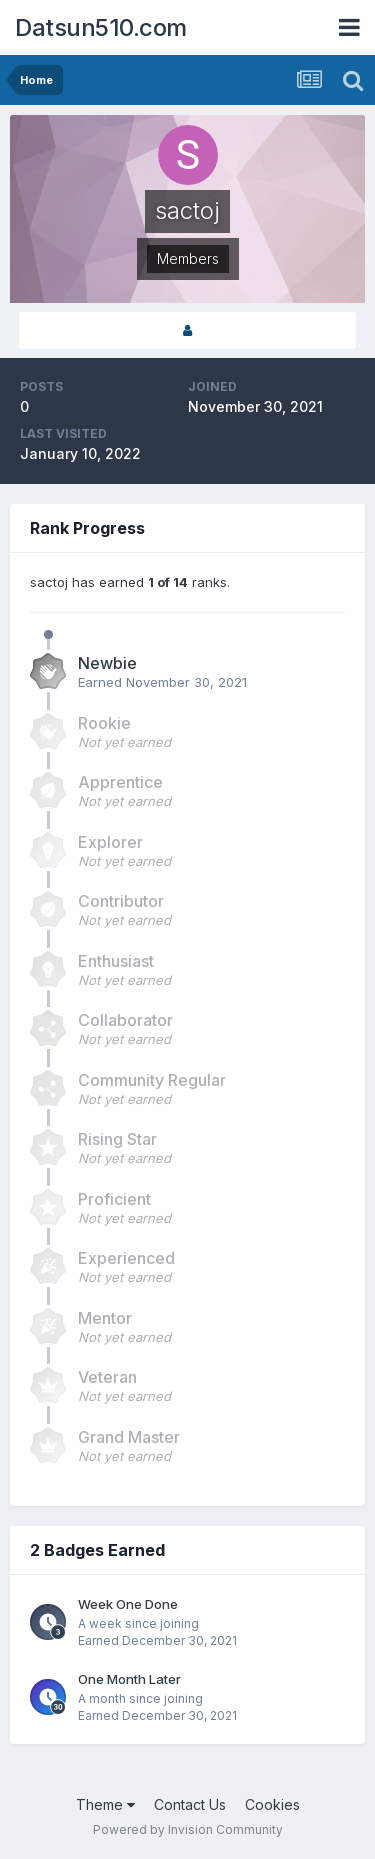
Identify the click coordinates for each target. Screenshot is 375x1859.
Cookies (272, 1804)
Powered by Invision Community (188, 1829)
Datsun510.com (101, 27)
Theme (105, 1804)
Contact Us (190, 1804)
